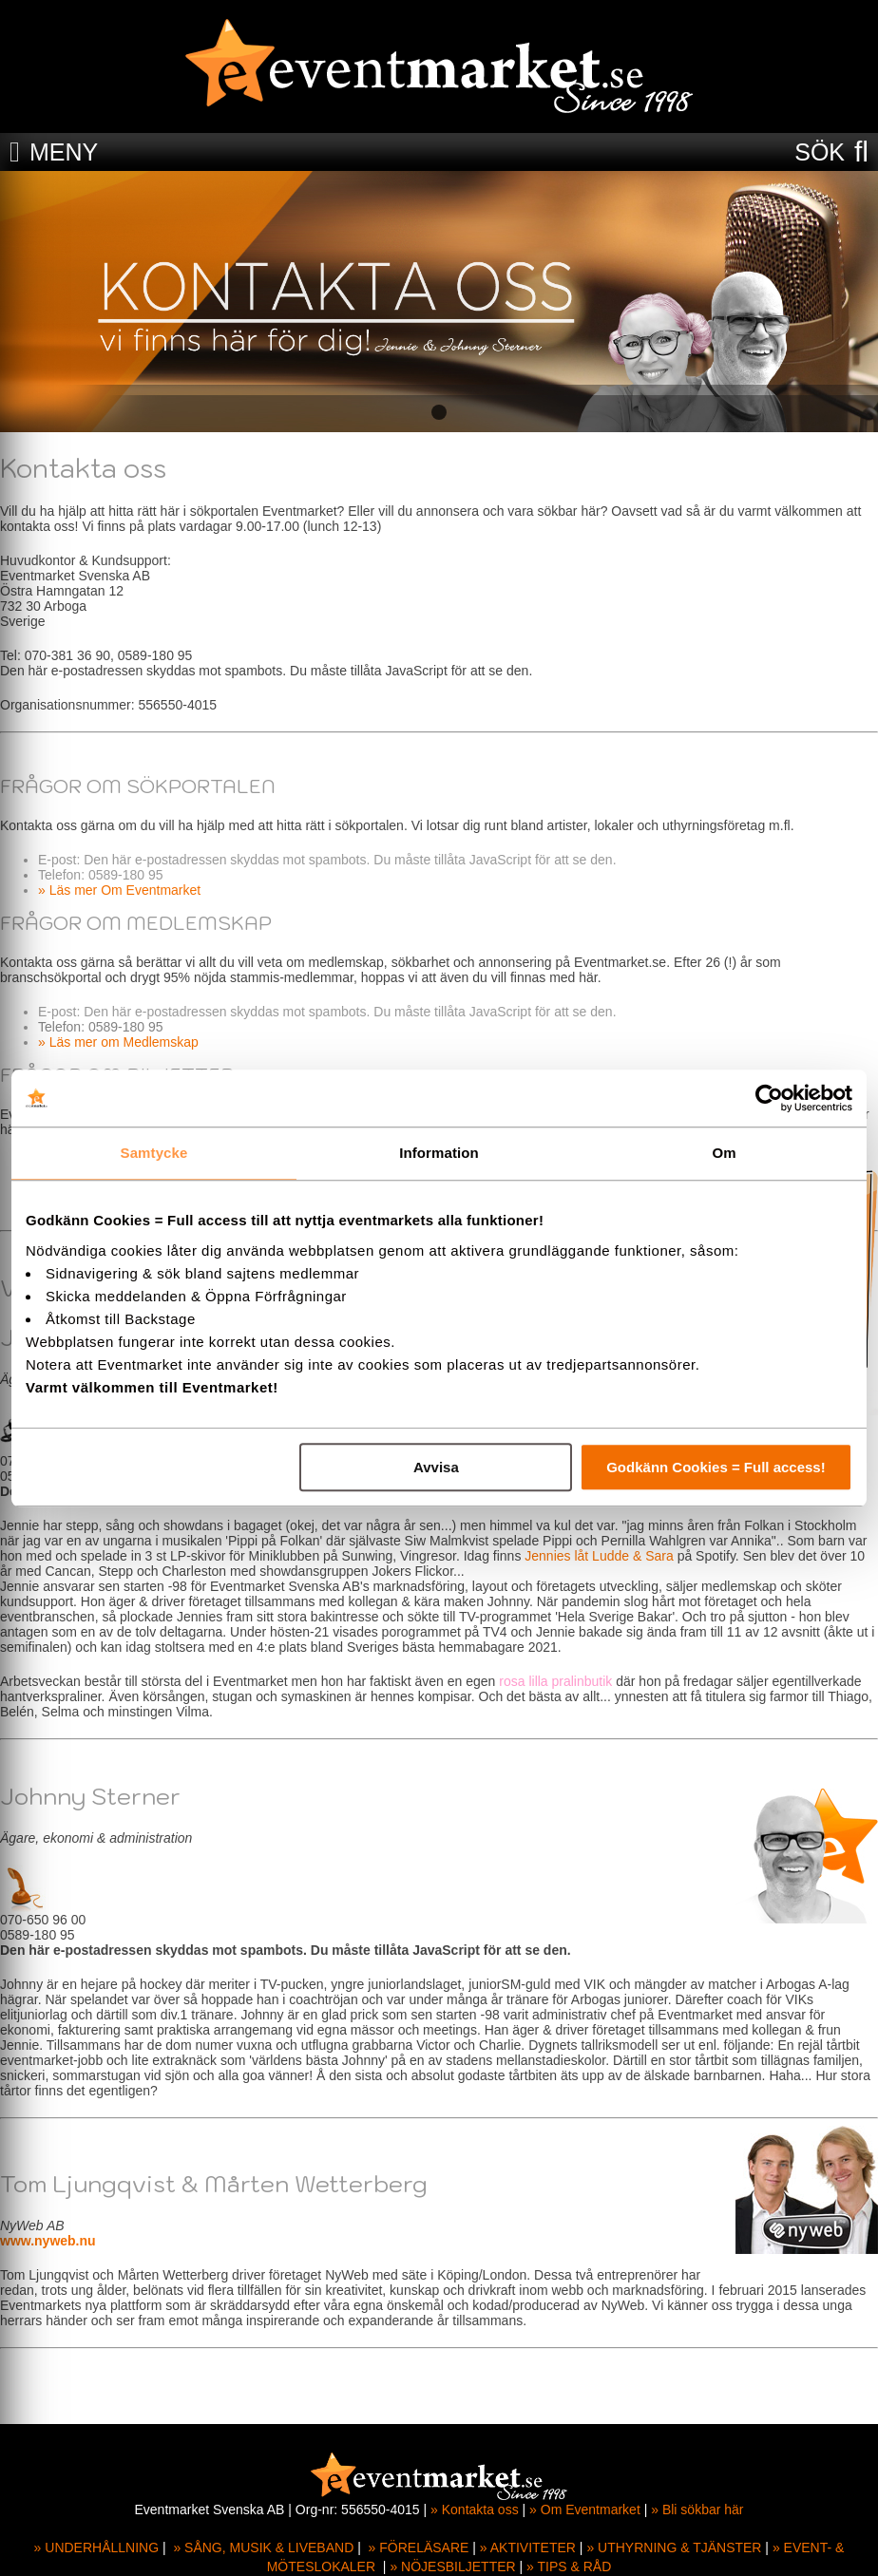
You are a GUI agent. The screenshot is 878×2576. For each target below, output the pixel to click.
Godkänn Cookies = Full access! (716, 1467)
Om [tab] (723, 1153)
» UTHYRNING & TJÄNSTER (673, 2547)
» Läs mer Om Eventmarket (119, 890)
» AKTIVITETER (528, 2547)
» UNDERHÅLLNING (96, 2547)
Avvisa (436, 1467)
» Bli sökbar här (697, 2509)
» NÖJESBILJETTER (452, 2566)
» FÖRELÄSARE (419, 2547)
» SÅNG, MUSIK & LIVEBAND (263, 2547)
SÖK (819, 152)
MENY (63, 152)
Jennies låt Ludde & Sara (599, 1555)
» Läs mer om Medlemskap (118, 1042)
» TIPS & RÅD (568, 2566)
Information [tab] (439, 1153)
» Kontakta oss (474, 2509)
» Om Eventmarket (584, 2509)
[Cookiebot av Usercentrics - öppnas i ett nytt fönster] (769, 1098)
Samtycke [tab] (154, 1153)
